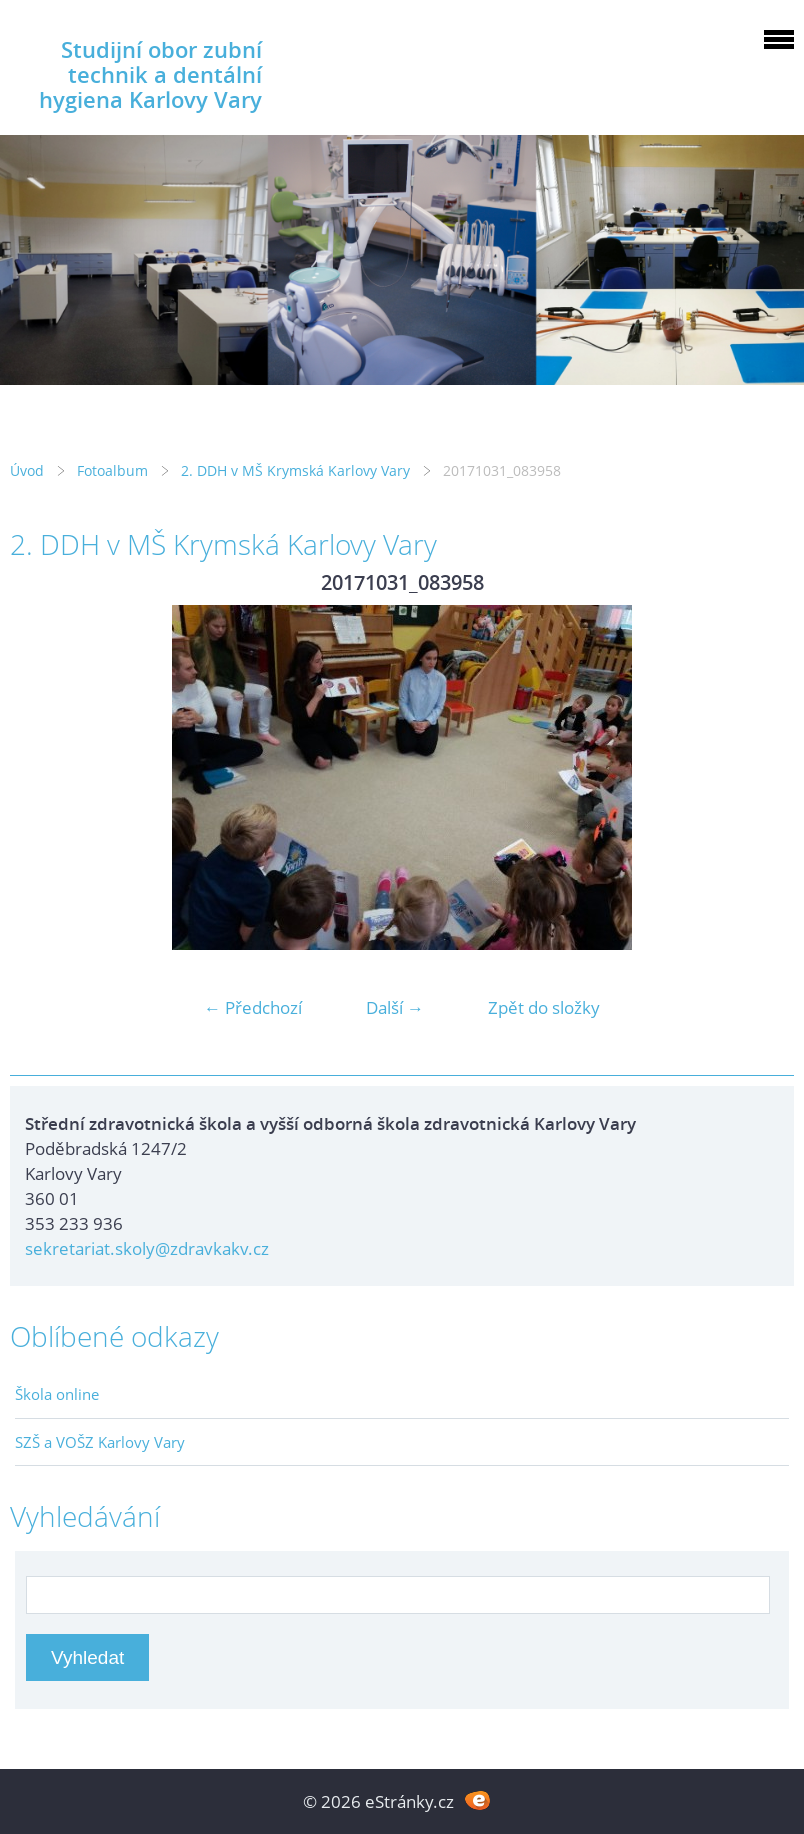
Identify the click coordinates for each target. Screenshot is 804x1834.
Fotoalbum (112, 470)
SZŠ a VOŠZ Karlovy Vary (100, 1442)
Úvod (27, 470)
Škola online (57, 1394)
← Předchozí (253, 1007)
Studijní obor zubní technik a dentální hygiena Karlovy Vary (150, 74)
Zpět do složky (544, 1007)
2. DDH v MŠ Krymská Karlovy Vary (295, 470)
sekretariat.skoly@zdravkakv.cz (147, 1248)
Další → (395, 1007)
